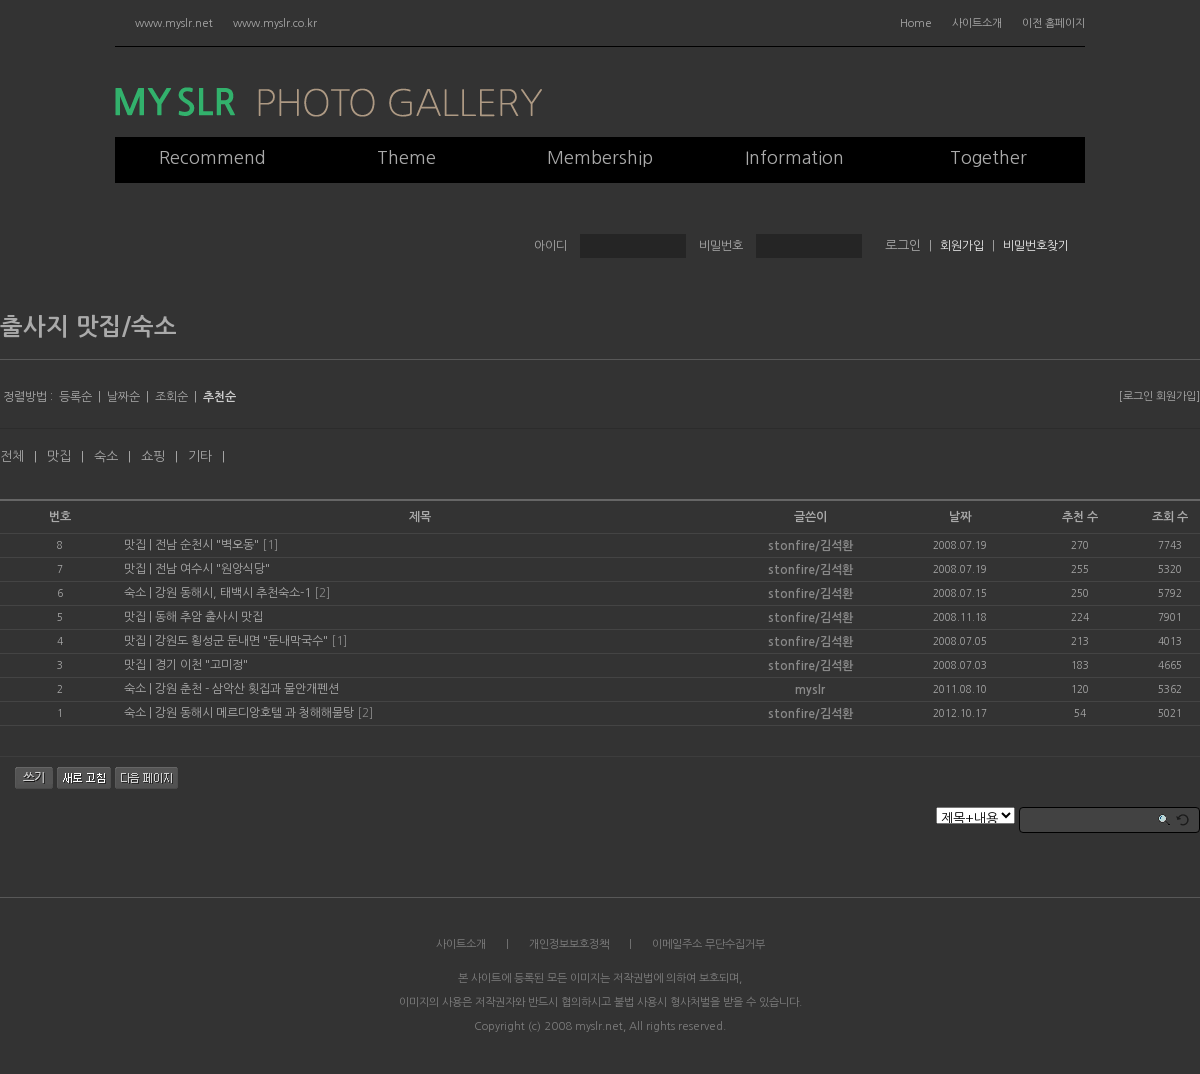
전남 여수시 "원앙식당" (212, 569)
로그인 (1138, 396)
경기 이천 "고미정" (201, 665)
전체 (12, 456)
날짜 (960, 517)
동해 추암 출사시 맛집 (209, 617)
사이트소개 (977, 23)
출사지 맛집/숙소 (88, 327)
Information (794, 158)
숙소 (106, 456)
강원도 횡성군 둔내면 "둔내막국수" (241, 641)
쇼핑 (153, 456)
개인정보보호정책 (569, 944)
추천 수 (1080, 517)
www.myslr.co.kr (275, 23)
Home (916, 23)
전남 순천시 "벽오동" (207, 545)
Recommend (212, 158)
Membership (600, 158)
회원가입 (962, 246)
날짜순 (123, 397)
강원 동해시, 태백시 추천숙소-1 (233, 593)
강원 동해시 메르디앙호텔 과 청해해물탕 (254, 713)
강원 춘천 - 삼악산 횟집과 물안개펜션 (247, 689)
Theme (406, 158)
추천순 (219, 397)
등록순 (75, 397)
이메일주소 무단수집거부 (708, 944)
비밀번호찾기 (1036, 246)
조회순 (171, 397)
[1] (270, 545)
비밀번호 (721, 246)
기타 (200, 456)
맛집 (59, 456)
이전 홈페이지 (1053, 23)
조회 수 (1170, 517)
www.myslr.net (174, 23)
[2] (322, 593)
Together (988, 158)
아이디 (550, 246)
